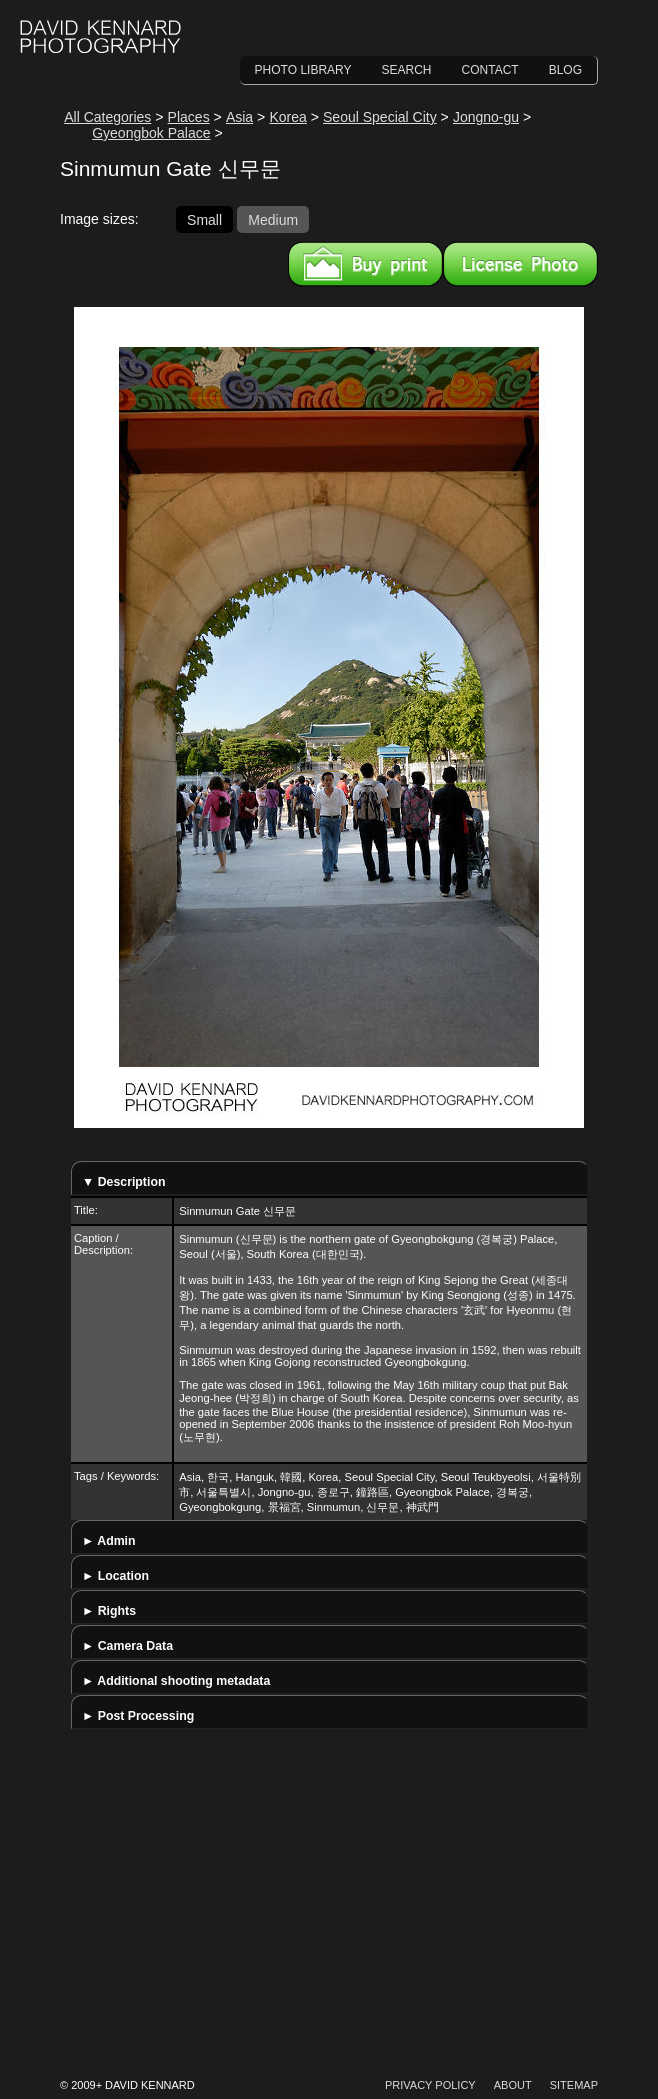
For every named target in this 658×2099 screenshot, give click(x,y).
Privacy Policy (430, 2085)
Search (407, 70)
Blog (565, 70)
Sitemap (574, 2085)
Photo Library (303, 70)
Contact (490, 70)
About (513, 2085)
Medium (273, 219)
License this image (520, 264)
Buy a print (365, 264)
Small (204, 219)
